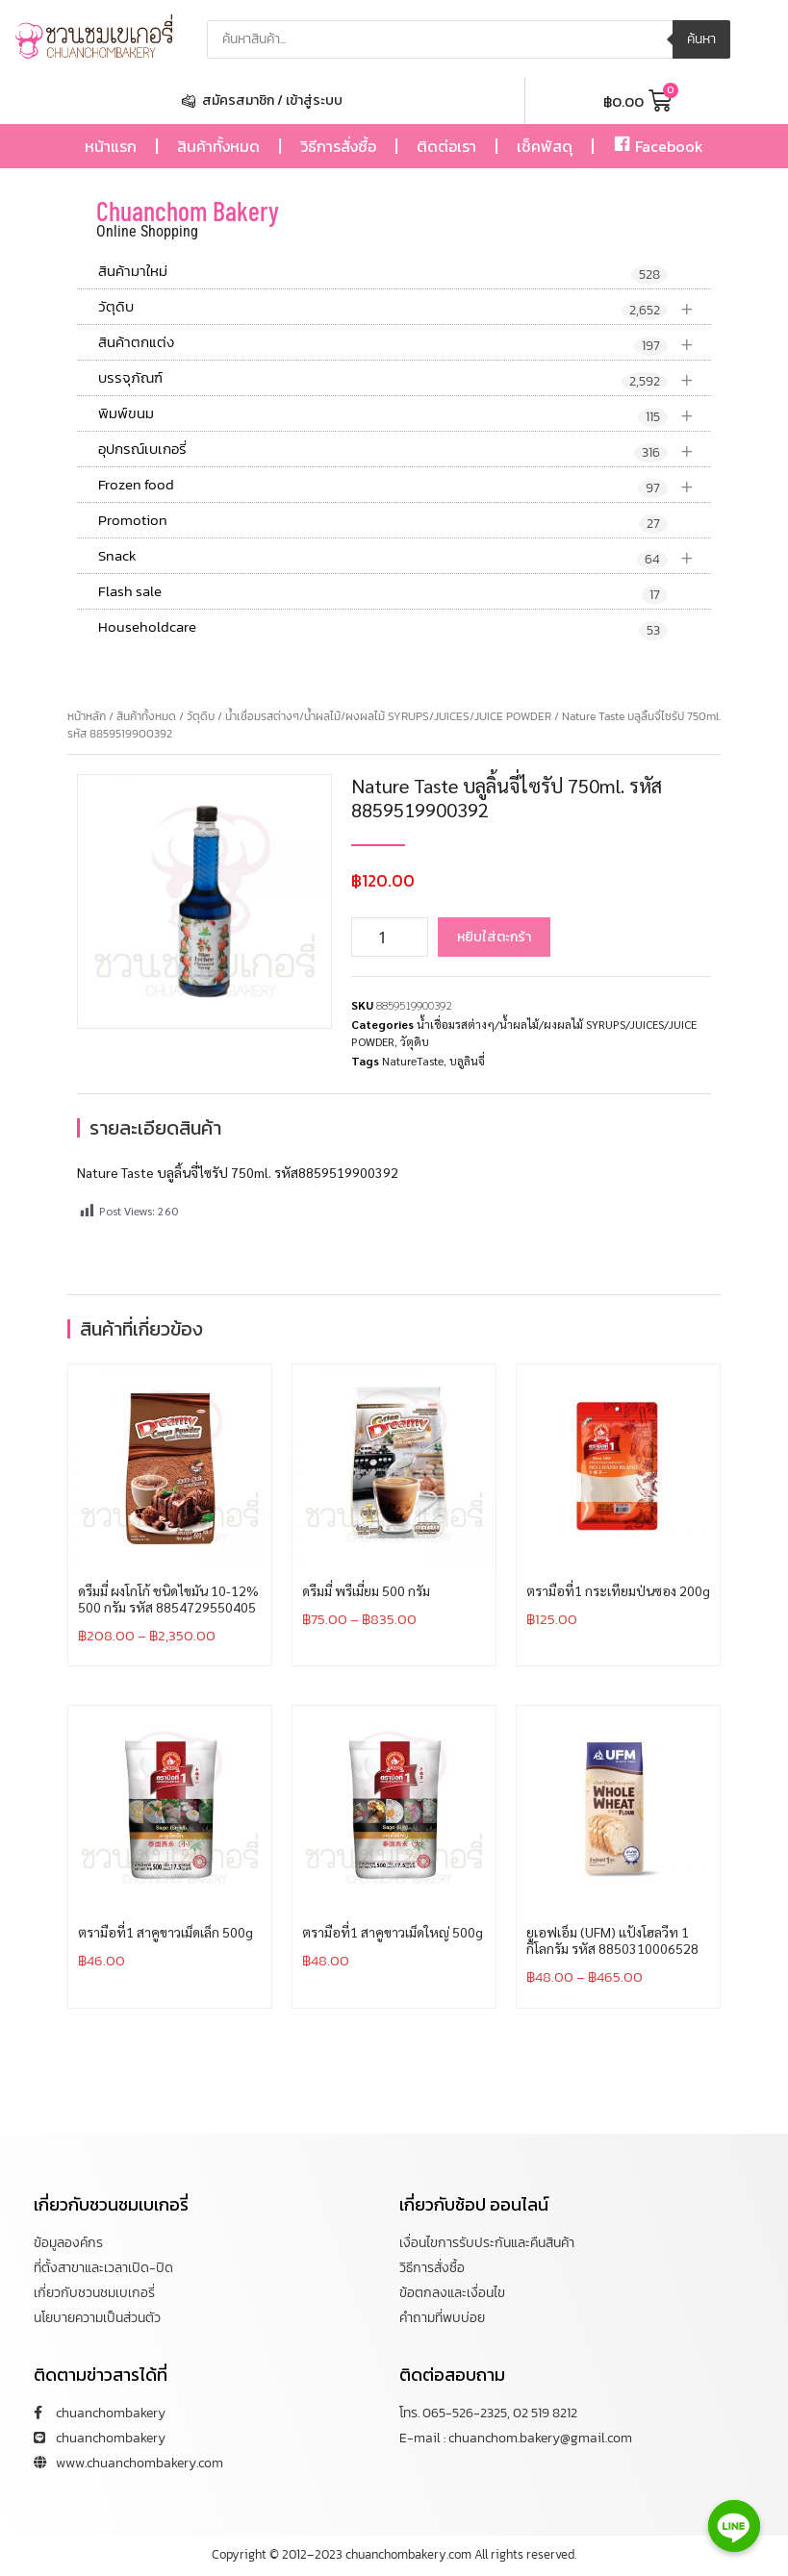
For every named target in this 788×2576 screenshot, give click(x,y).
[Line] (734, 2526)
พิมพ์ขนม (404, 414)
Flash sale (383, 592)
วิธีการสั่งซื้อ (338, 146)
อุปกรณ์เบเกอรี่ (404, 449)
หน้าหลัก (86, 716)
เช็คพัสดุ (544, 146)
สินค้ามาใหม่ (383, 272)
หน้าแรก (111, 146)
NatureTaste (413, 1060)
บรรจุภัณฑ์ (404, 378)
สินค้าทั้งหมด (218, 146)
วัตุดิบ (404, 307)
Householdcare (383, 627)
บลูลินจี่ (467, 1060)
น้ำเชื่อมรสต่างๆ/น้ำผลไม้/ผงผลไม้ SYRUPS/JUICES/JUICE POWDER (388, 716)
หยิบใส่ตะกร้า (494, 937)
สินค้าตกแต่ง (404, 343)
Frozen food (404, 485)
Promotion (383, 521)
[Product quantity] (389, 937)
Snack (404, 556)
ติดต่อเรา (446, 146)
